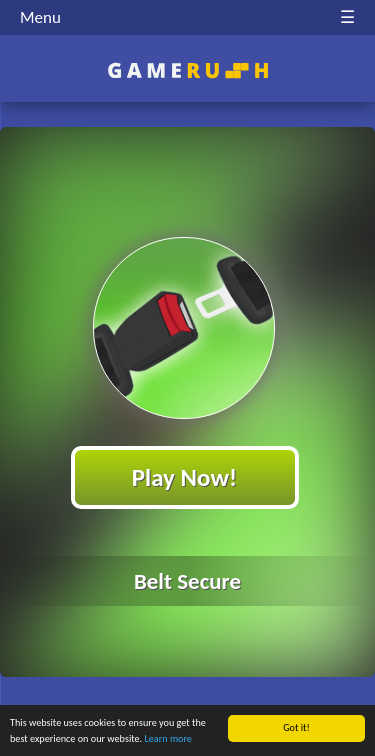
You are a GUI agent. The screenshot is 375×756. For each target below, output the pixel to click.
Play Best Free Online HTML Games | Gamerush (187, 70)
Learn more (168, 739)
